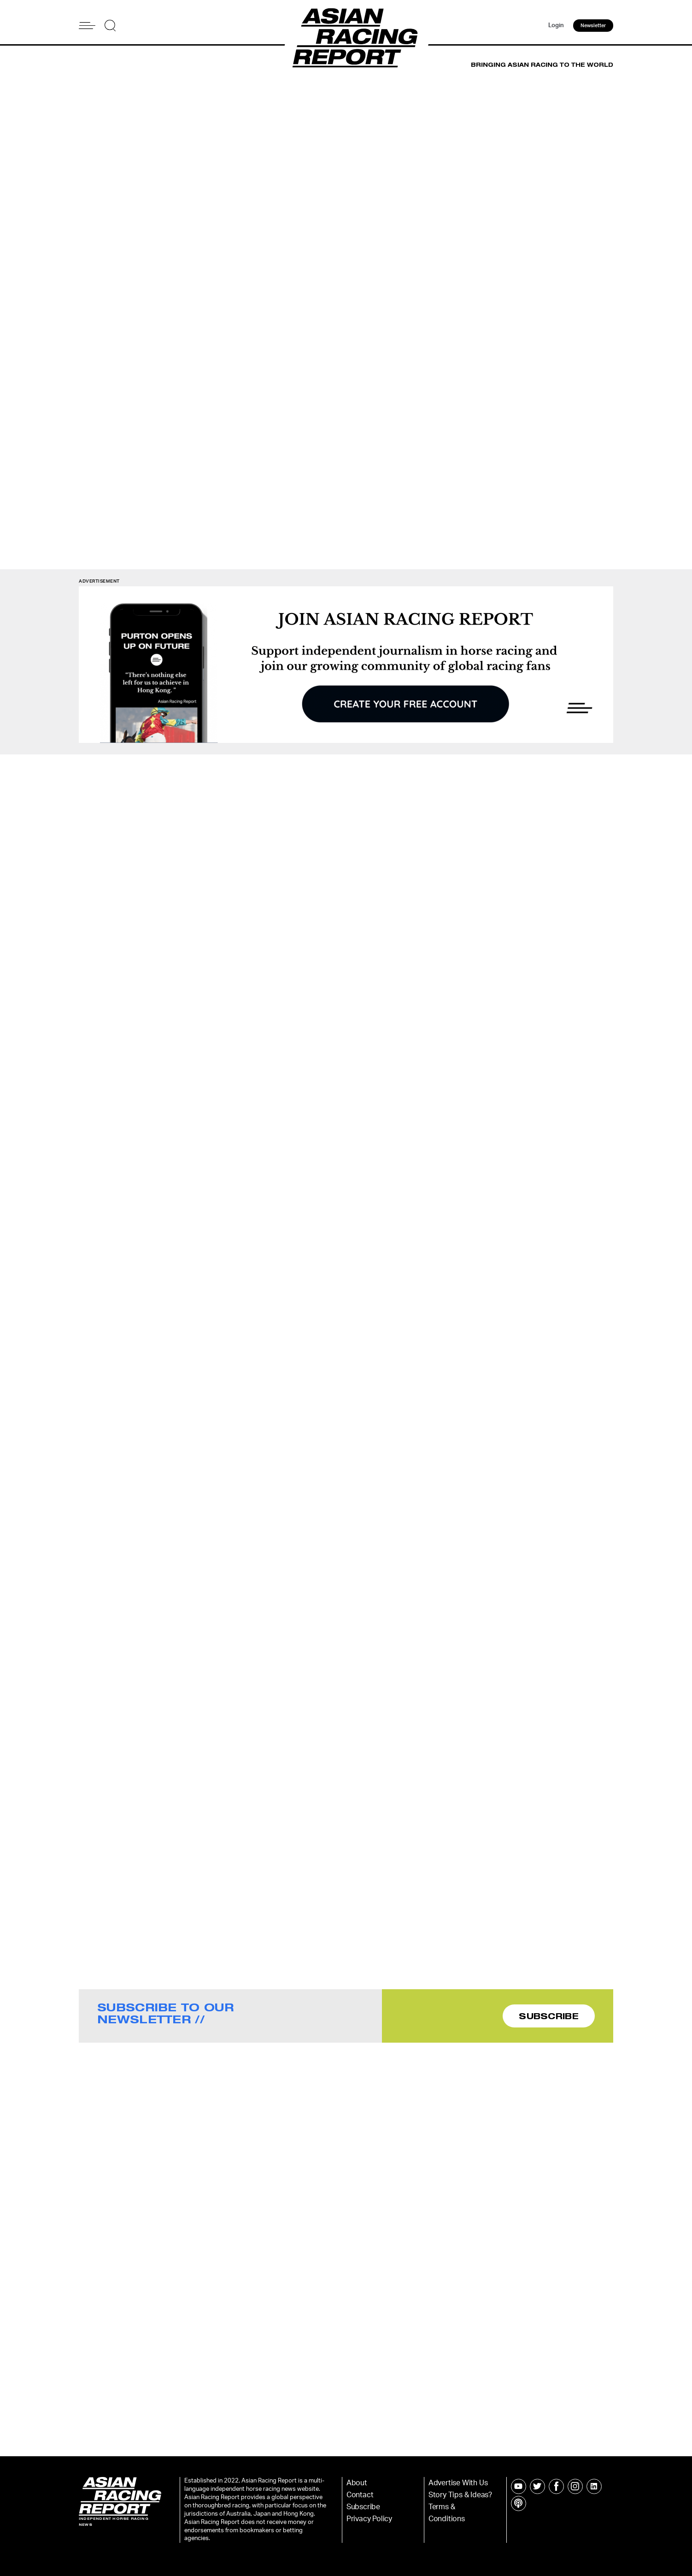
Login (556, 26)
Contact (360, 2495)
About (356, 2483)
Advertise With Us (458, 2483)
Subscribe (363, 2507)
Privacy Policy (369, 2519)
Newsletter (593, 25)
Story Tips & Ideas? (460, 2495)
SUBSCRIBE (549, 2016)
